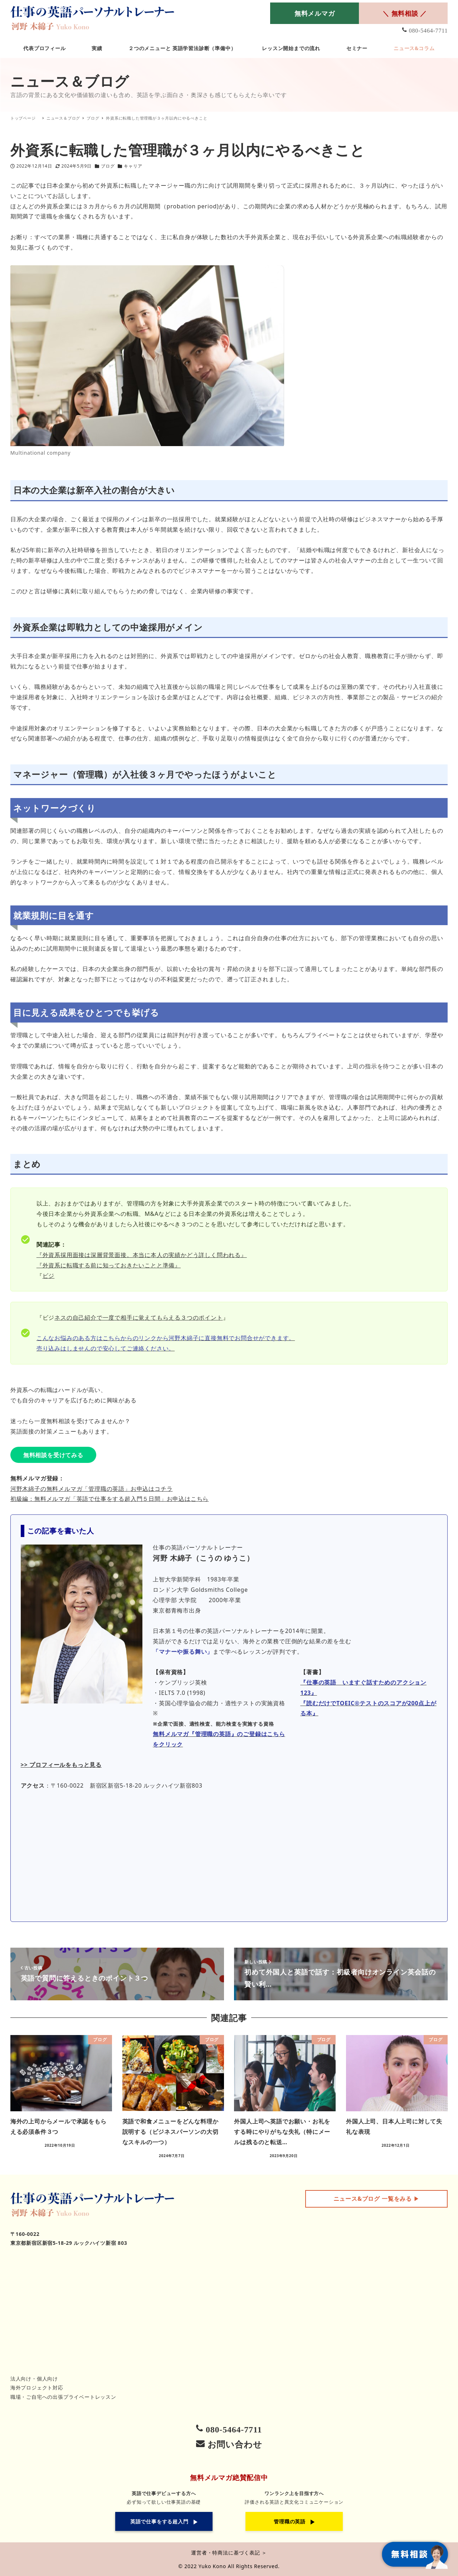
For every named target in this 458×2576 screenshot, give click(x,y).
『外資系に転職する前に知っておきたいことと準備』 (108, 1265)
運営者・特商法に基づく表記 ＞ (229, 2552)
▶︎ (376, 2199)
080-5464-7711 (428, 31)
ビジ (49, 1276)
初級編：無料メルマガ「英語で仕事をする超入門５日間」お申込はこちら (109, 1499)
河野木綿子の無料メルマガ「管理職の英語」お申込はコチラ (91, 1489)
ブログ (107, 166)
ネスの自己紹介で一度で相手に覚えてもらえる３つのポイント (138, 1317)
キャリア (133, 166)
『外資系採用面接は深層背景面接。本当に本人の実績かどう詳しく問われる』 (141, 1255)
